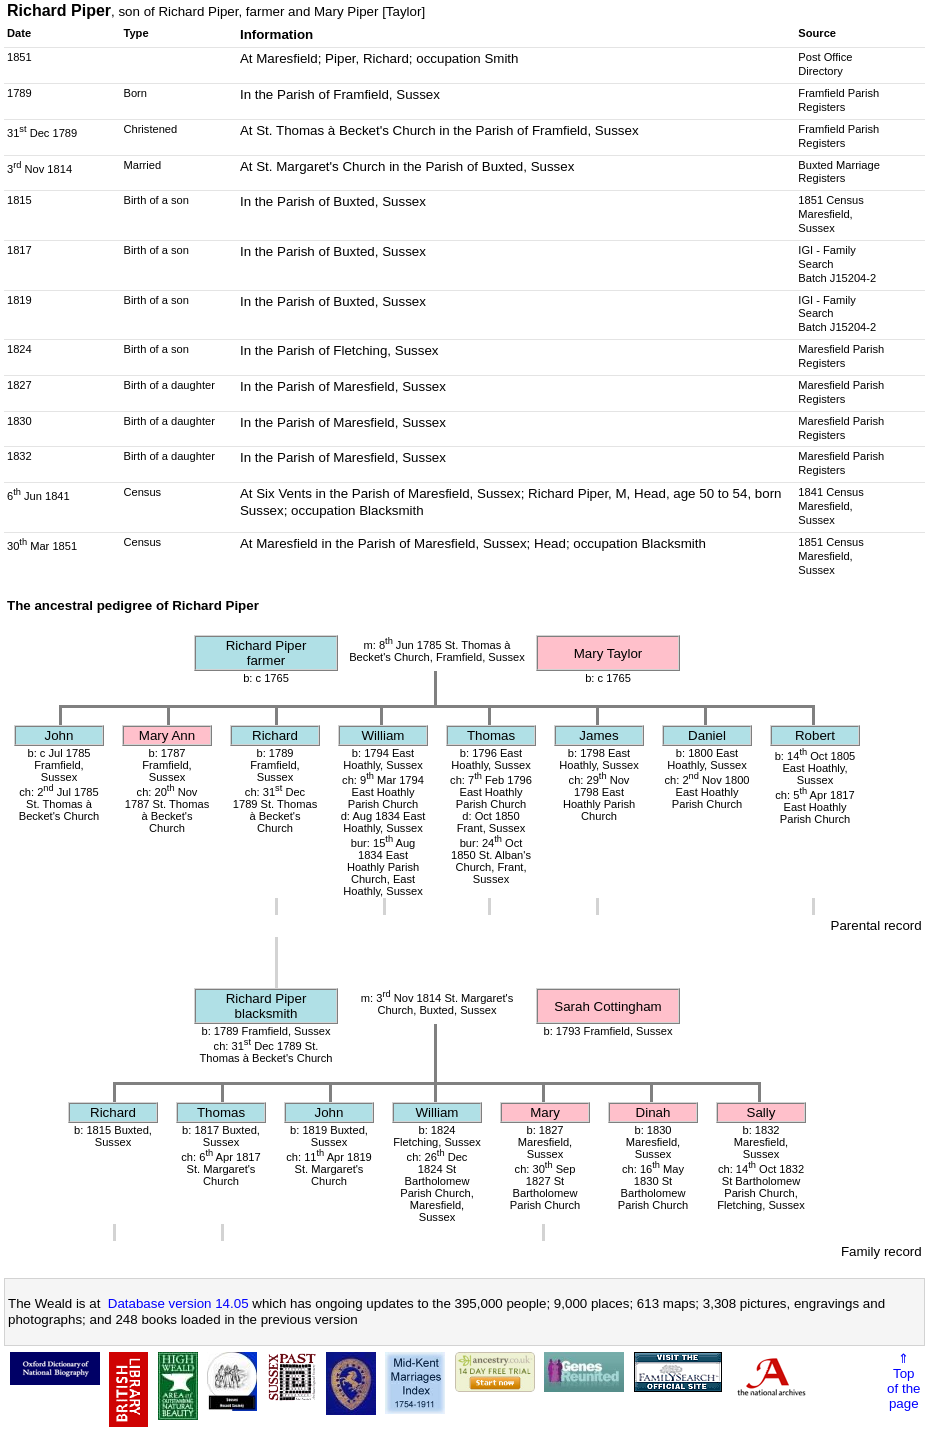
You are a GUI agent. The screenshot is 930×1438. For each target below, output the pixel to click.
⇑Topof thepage (903, 1381)
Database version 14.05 (178, 1303)
